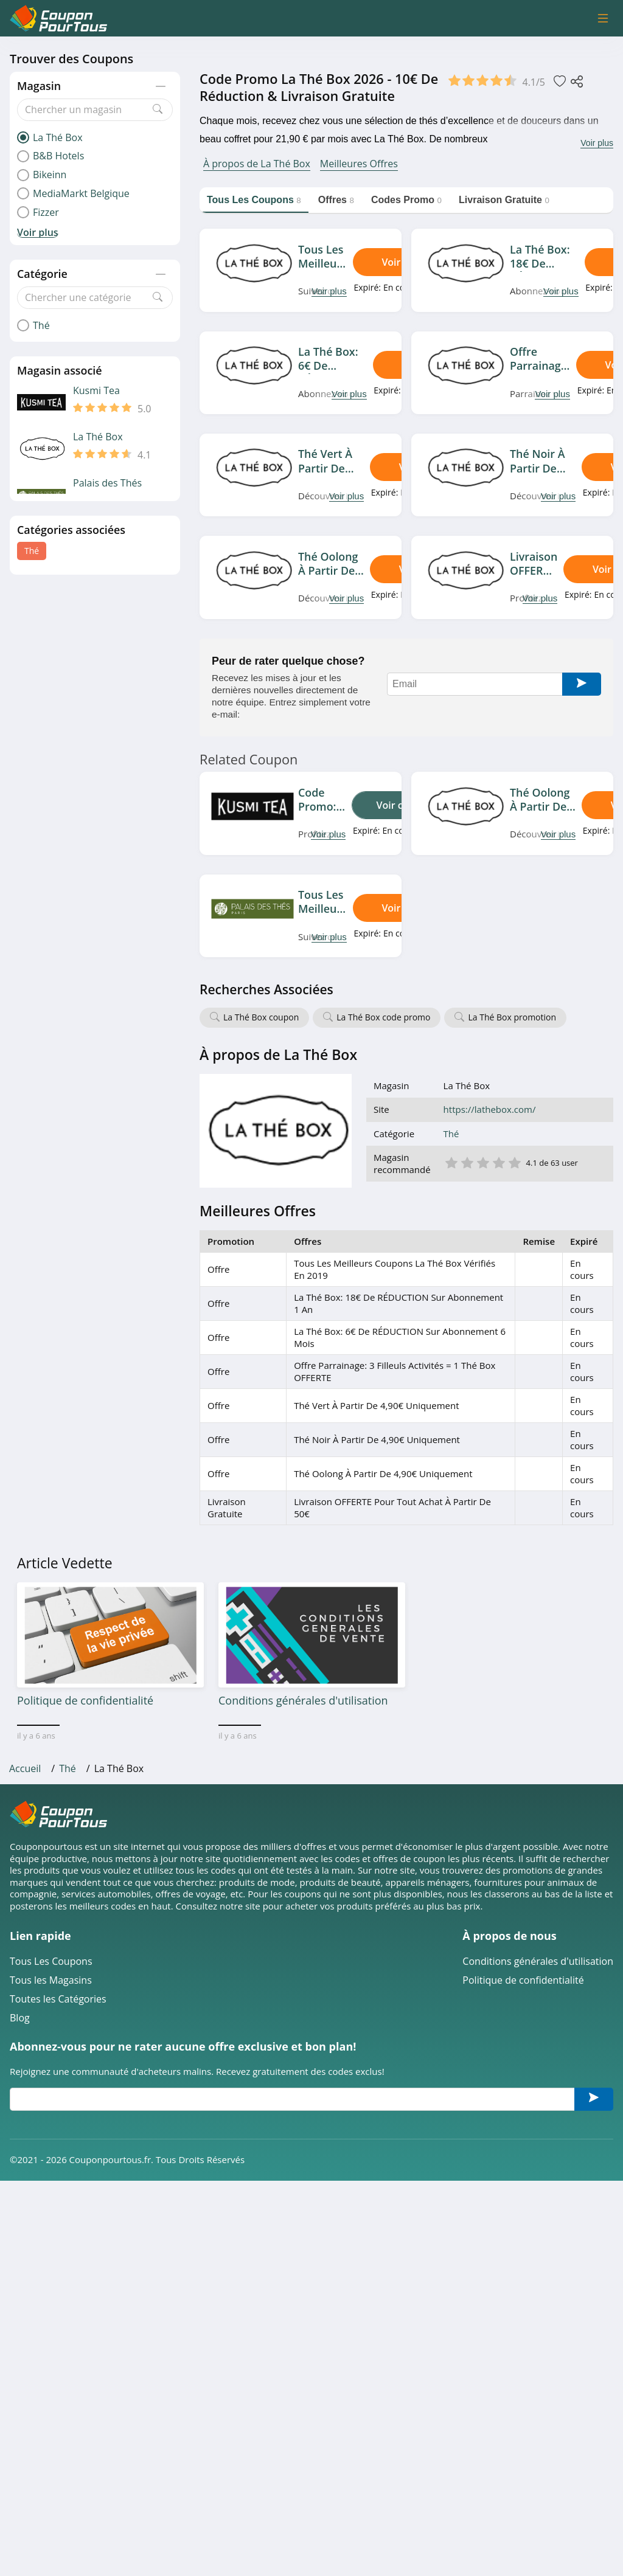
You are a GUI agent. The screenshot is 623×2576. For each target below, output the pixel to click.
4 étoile (498, 1162)
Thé (31, 550)
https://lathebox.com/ (490, 1109)
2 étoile (466, 1162)
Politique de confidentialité (522, 1980)
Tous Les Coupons (51, 1961)
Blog (20, 2018)
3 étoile (482, 1162)
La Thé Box (98, 437)
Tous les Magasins (51, 1980)
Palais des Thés (107, 483)
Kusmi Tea (96, 390)
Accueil (25, 1768)
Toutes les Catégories (58, 1999)
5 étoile (514, 1162)
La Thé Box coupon (261, 1017)
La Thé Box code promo (383, 1017)
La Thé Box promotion (512, 1017)
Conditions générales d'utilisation (537, 1961)
